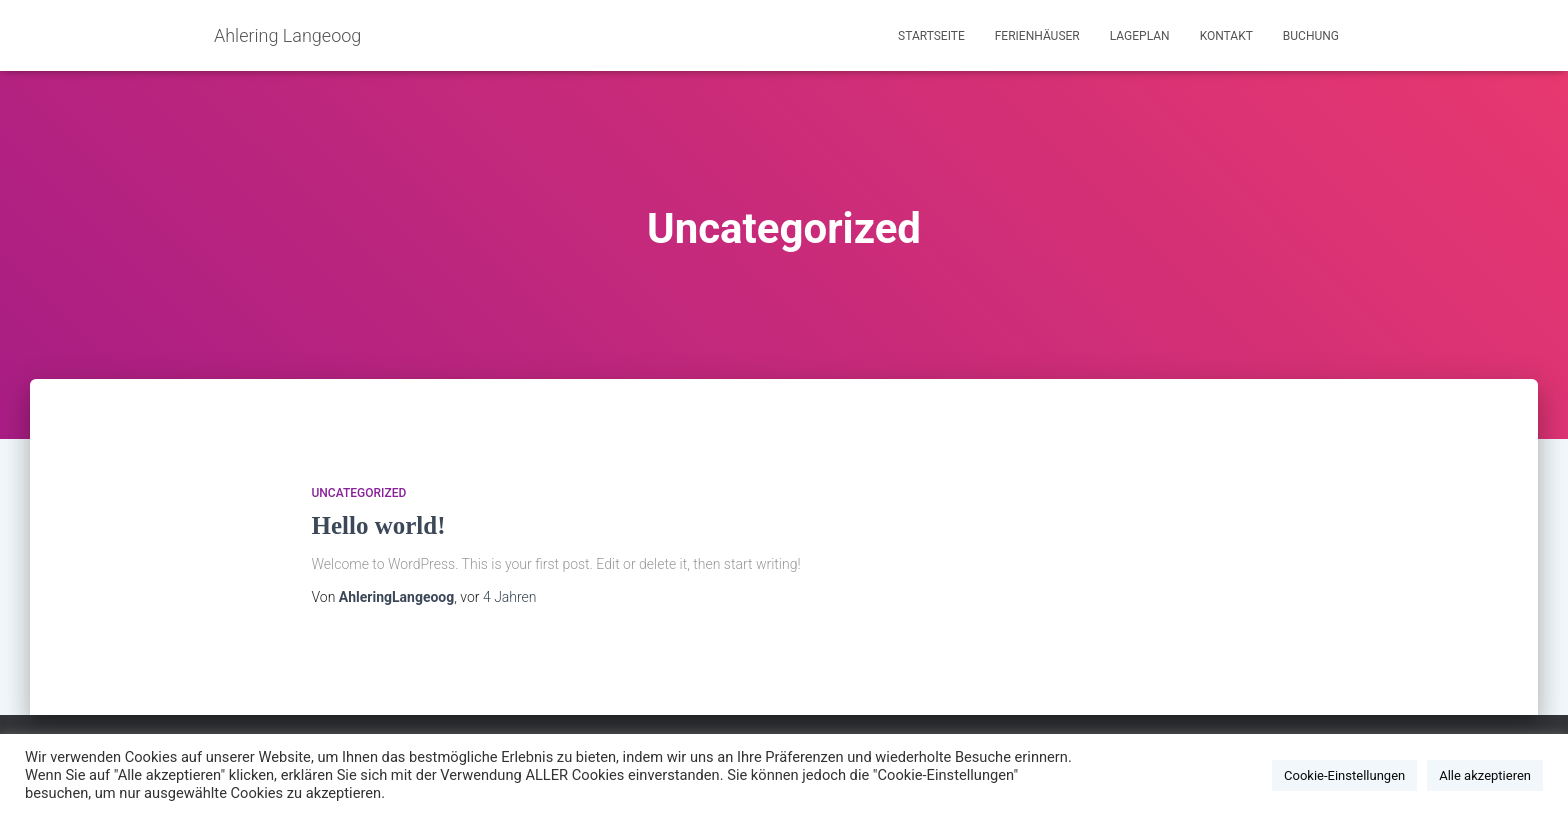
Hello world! (379, 525)
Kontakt (1226, 36)
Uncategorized (359, 493)
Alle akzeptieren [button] (1485, 775)
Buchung (1311, 36)
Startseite (931, 36)
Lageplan (1140, 36)
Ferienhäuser (1037, 36)
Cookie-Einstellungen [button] (1344, 775)
